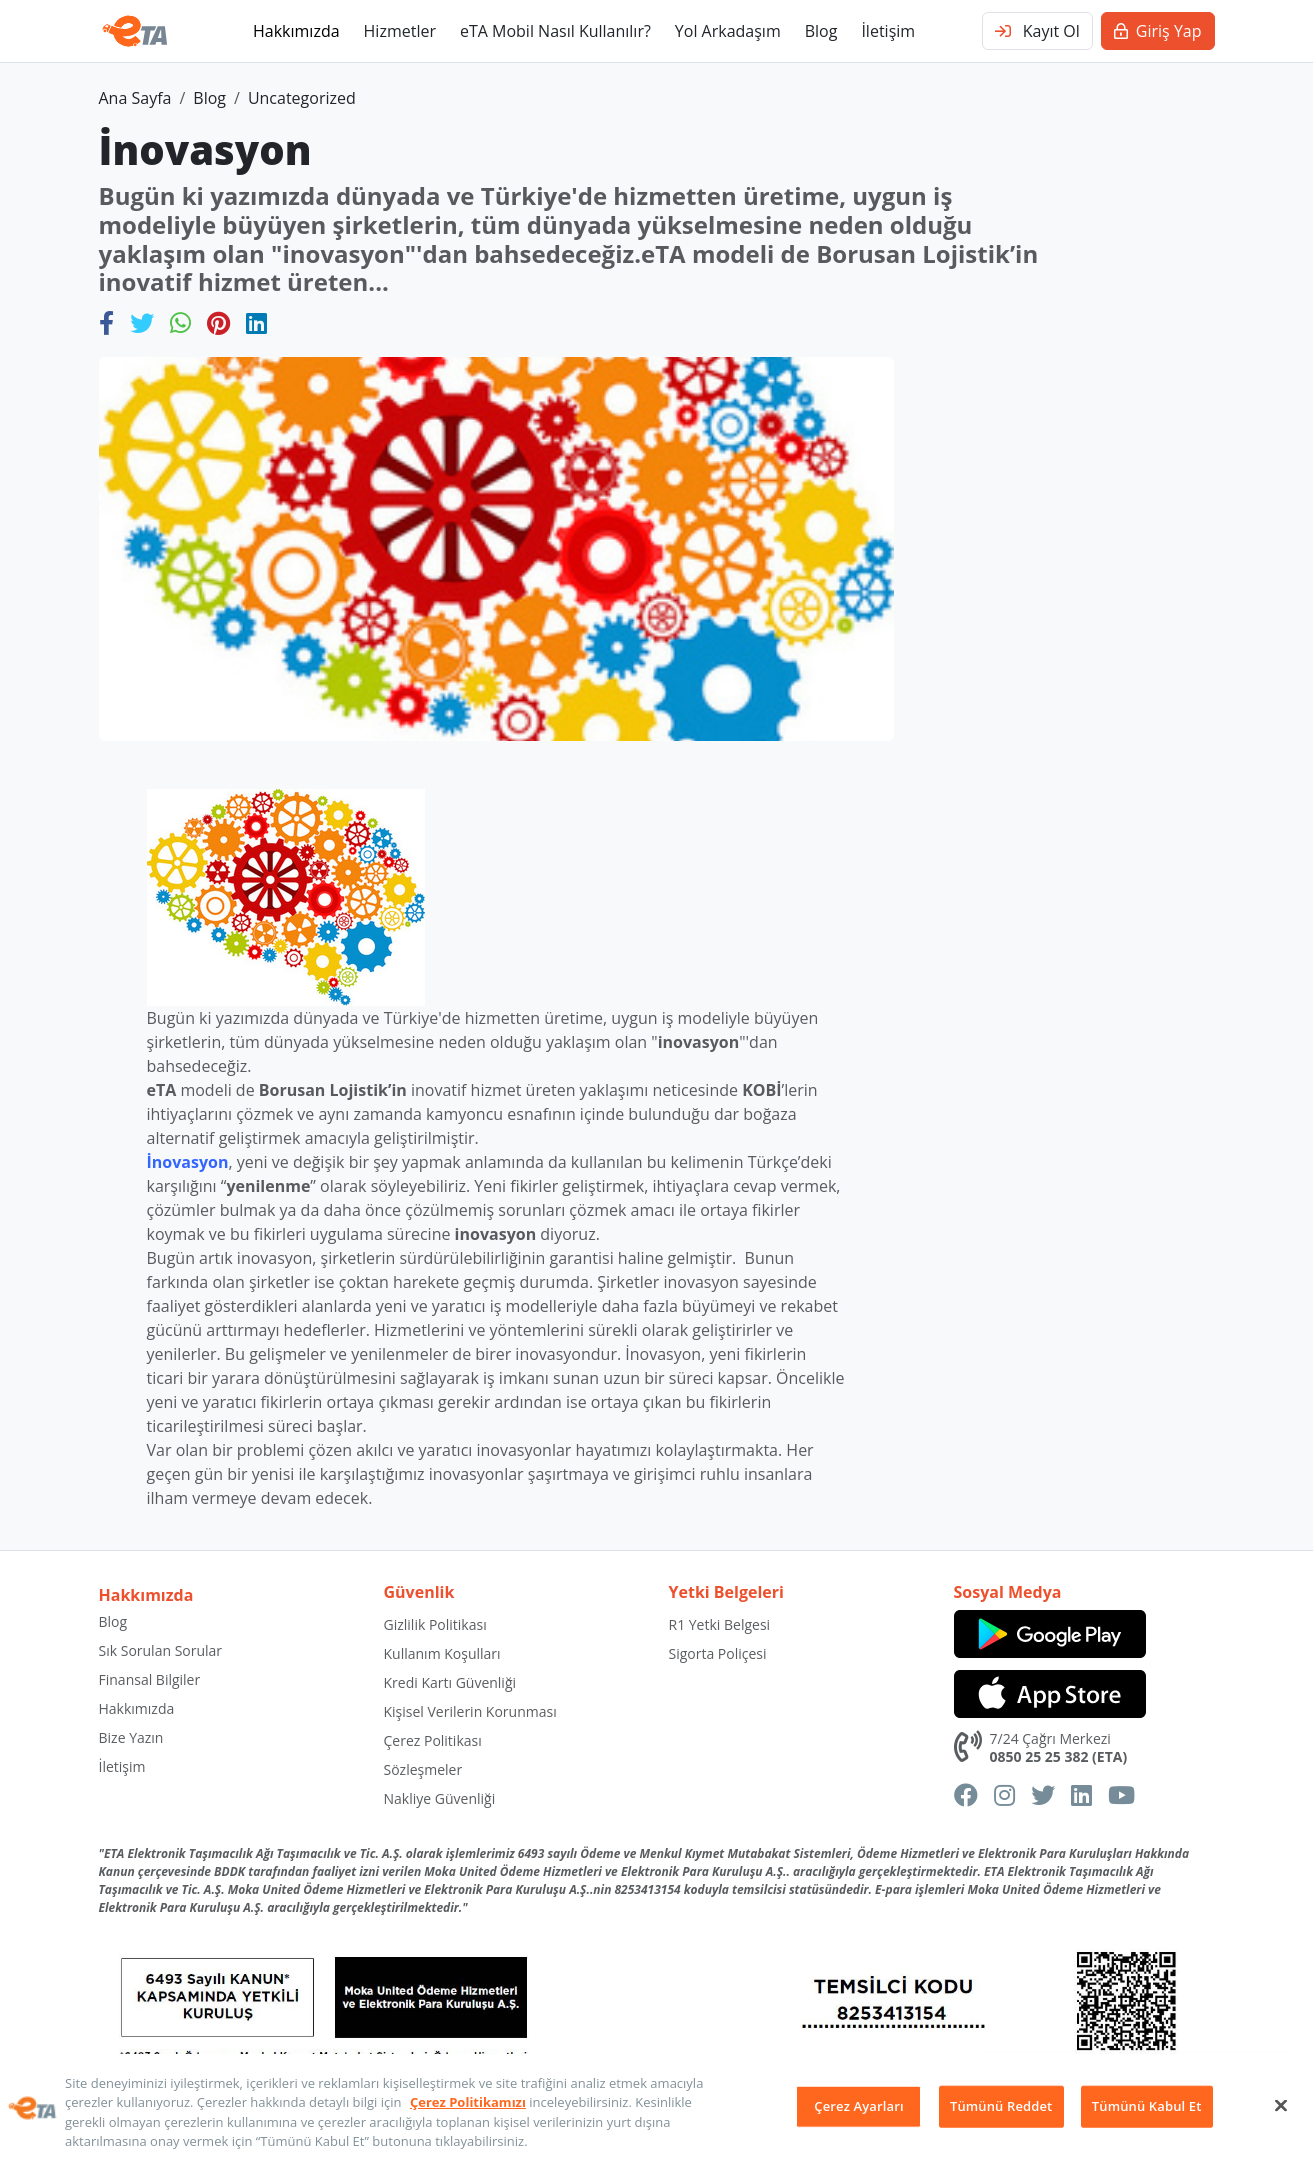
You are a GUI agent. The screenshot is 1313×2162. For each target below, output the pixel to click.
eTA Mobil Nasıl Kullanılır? (555, 31)
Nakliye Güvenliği (440, 1798)
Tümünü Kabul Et (1147, 2106)
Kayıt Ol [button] (1037, 31)
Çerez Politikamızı (468, 2102)
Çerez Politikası (433, 1740)
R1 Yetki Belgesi (720, 1624)
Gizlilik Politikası (435, 1624)
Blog (821, 31)
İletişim (888, 31)
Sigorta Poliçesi (718, 1653)
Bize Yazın (131, 1737)
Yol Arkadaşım (728, 31)
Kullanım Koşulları (442, 1653)
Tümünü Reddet (1001, 2106)
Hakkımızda (296, 31)
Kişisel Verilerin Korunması (470, 1711)
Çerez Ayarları (858, 2106)
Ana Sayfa (135, 98)
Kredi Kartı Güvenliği (450, 1682)
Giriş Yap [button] (1158, 31)
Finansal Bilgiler (150, 1679)
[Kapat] (1281, 2105)
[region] (656, 2108)
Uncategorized (302, 98)
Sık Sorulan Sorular (161, 1650)
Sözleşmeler (423, 1769)
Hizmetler (400, 31)
